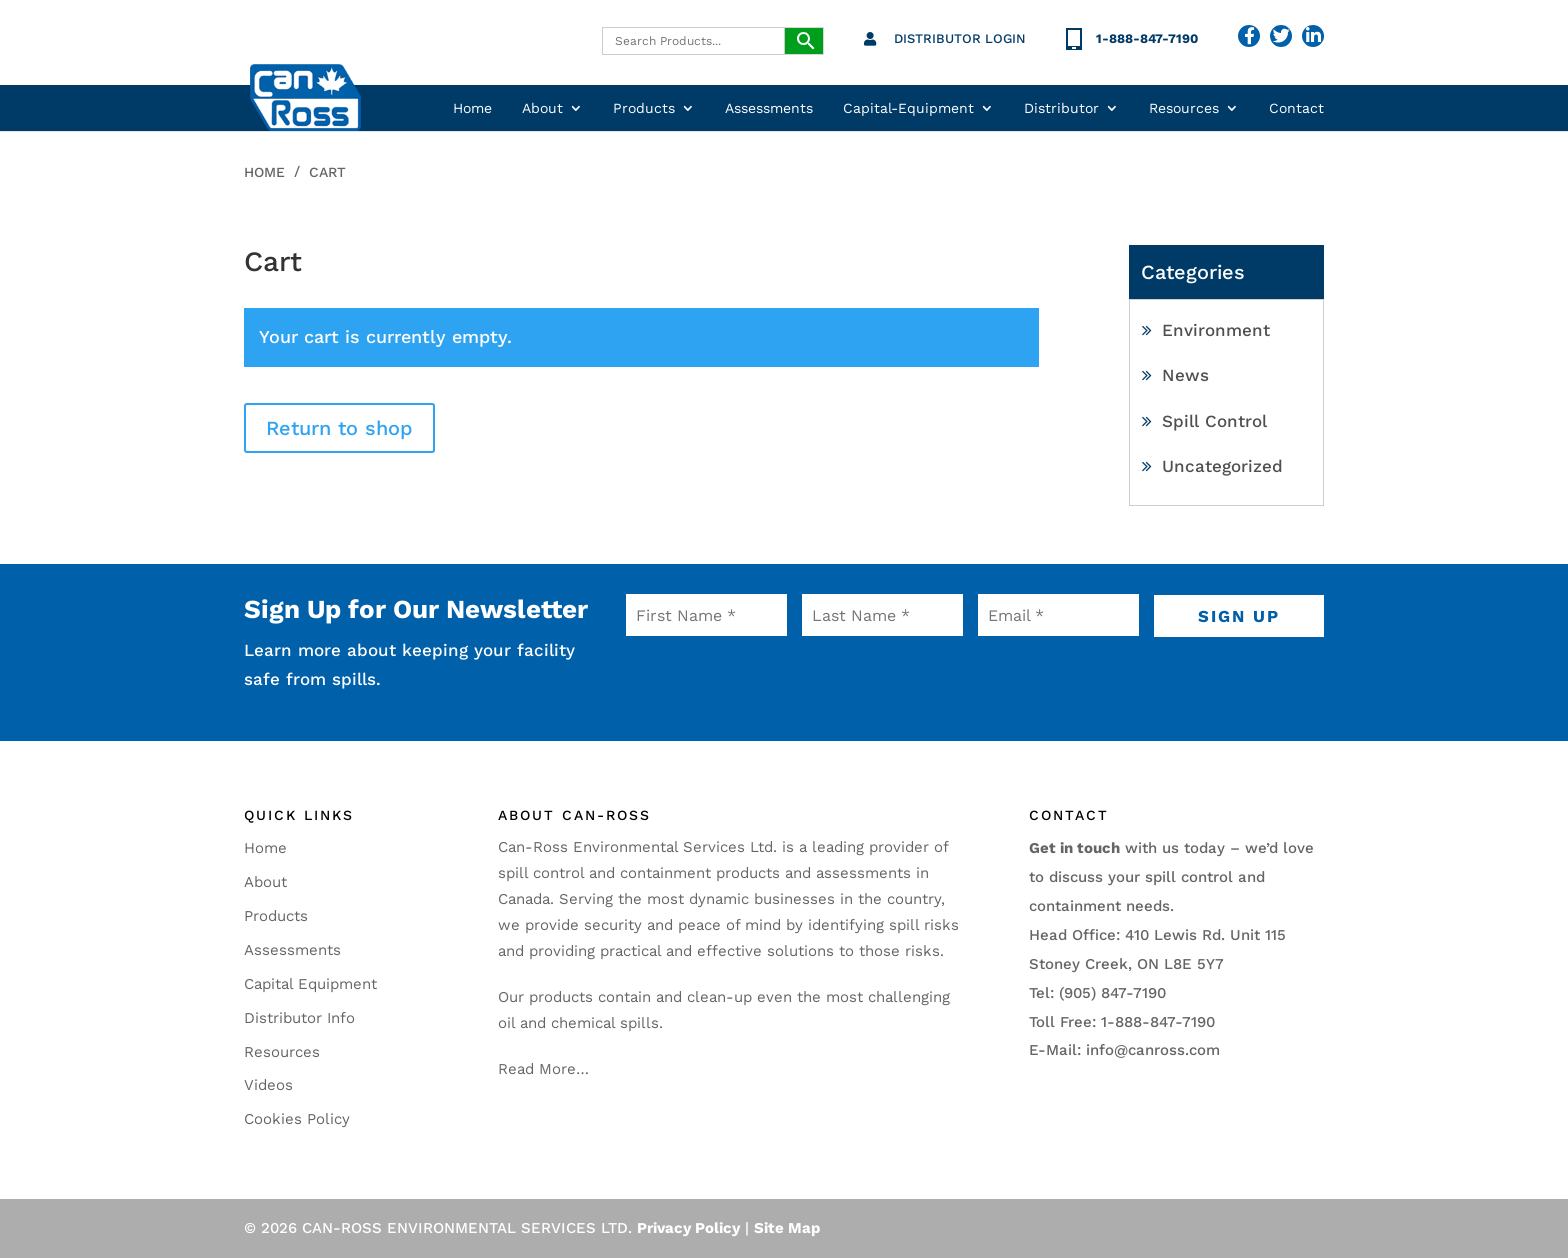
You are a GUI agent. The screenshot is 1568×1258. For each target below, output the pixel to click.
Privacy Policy (688, 1228)
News (1185, 375)
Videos (268, 1085)
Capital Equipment (310, 984)
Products (644, 108)
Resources (1184, 108)
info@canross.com (1153, 1050)
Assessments (769, 108)
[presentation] (747, 679)
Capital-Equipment (908, 108)
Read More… (543, 1069)
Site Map (787, 1228)
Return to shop (339, 428)
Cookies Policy (297, 1119)
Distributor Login (960, 38)
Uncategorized (1222, 466)
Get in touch (1074, 848)
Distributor (1061, 108)
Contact (1296, 108)
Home (472, 108)
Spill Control (1214, 421)
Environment (1216, 330)
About (542, 108)
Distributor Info (299, 1018)
